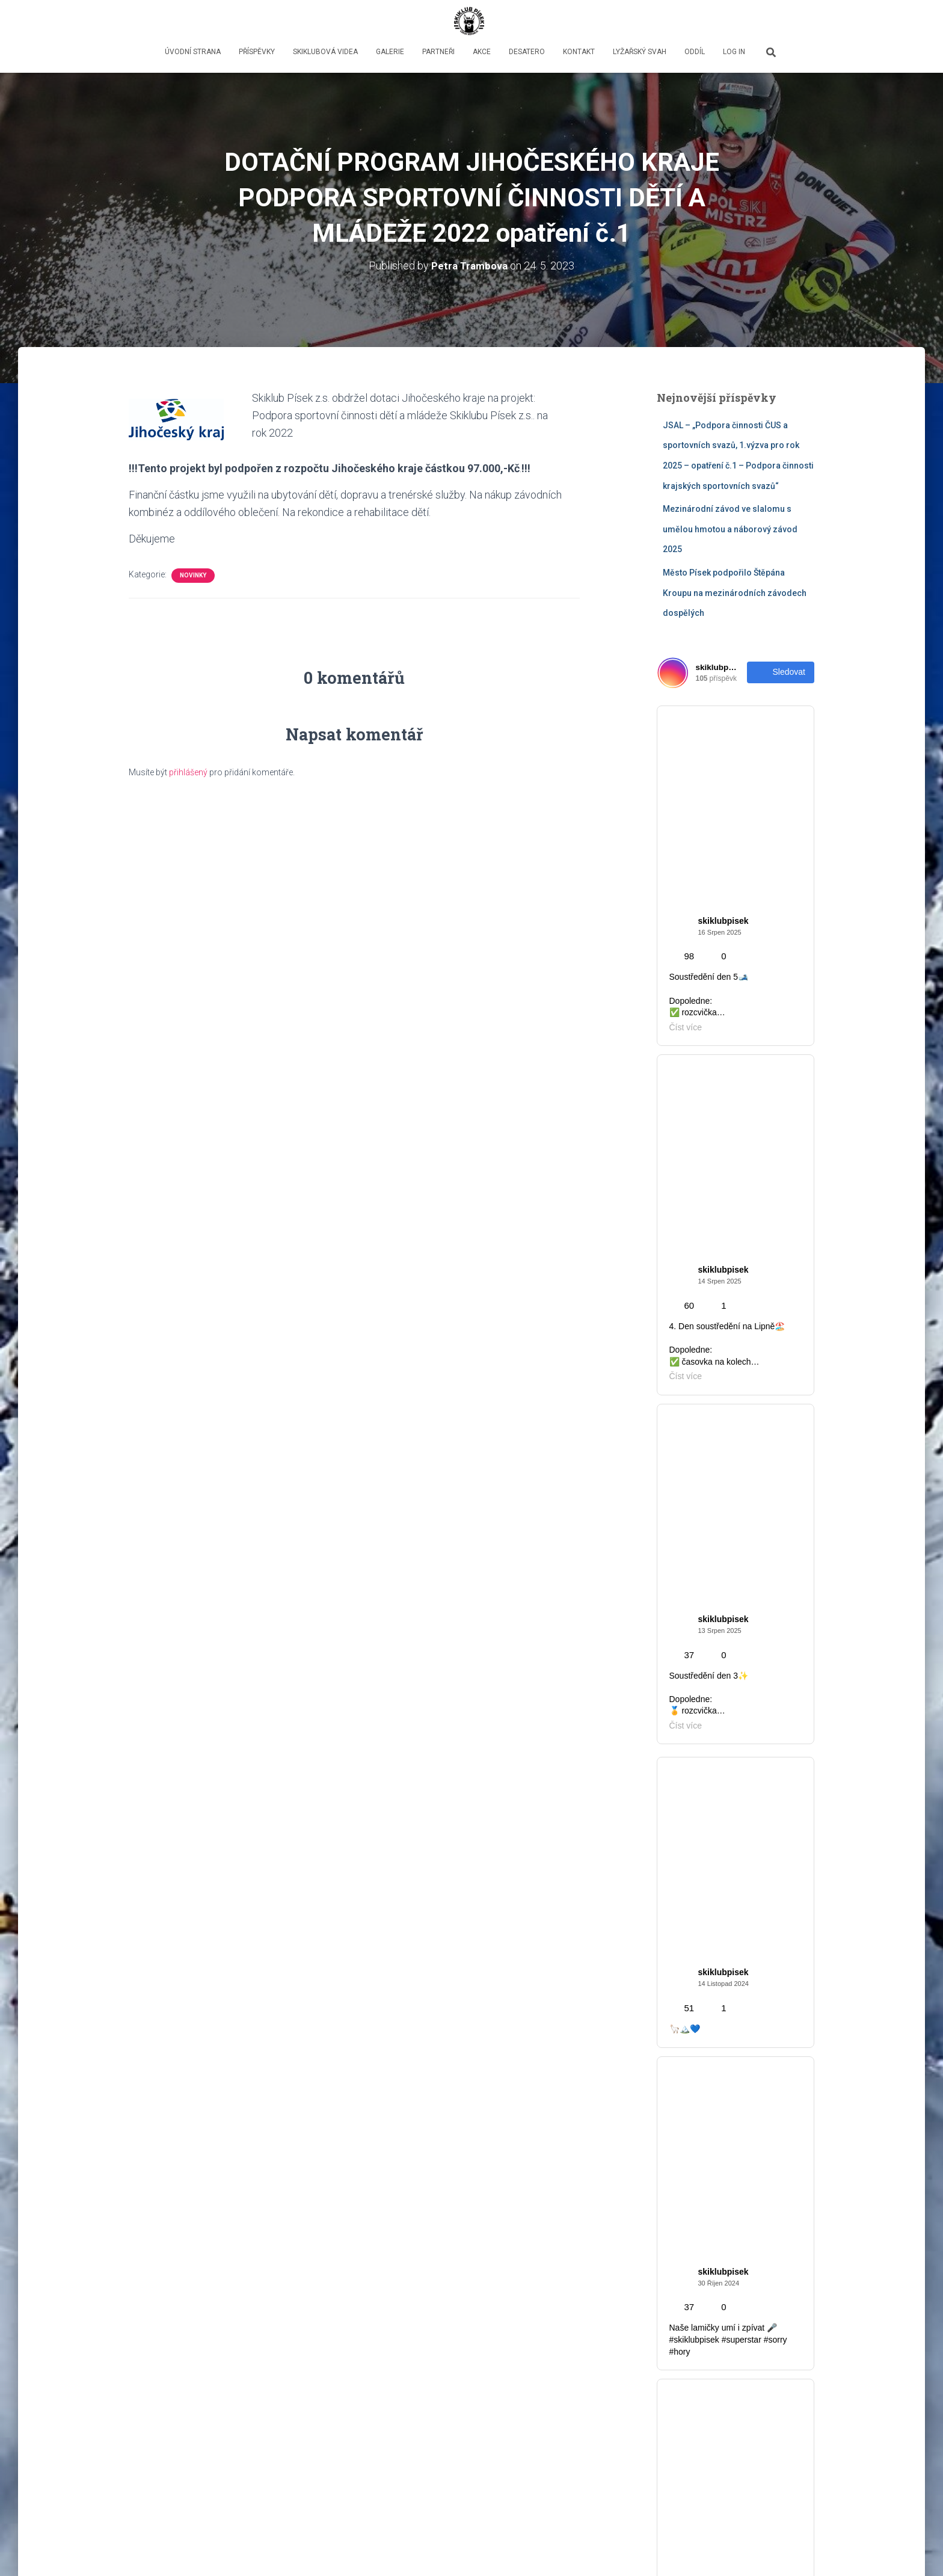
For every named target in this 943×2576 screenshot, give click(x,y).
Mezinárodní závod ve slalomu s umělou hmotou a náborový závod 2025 (730, 529)
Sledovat (780, 672)
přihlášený (188, 772)
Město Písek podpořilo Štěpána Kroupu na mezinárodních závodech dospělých (734, 593)
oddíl (694, 52)
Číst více (271, 2433)
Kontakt (579, 52)
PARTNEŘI (438, 52)
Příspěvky (257, 52)
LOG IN (734, 52)
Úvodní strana (193, 52)
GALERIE (390, 52)
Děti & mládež (689, 2012)
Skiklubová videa (325, 52)
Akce (482, 52)
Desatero (527, 52)
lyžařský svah (639, 52)
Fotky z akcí (685, 2036)
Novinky (193, 575)
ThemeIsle (794, 2549)
